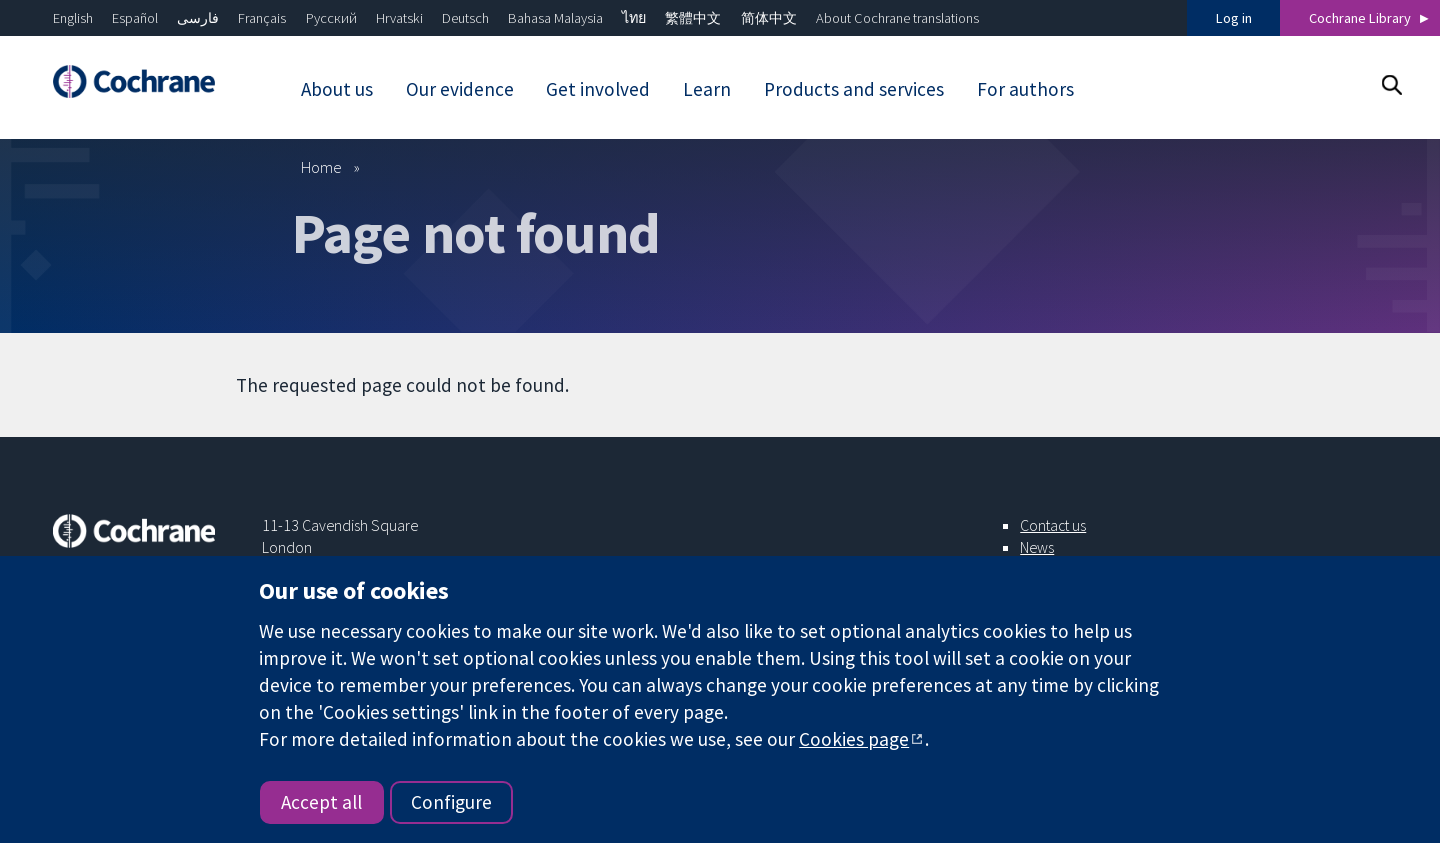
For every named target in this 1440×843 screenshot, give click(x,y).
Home (321, 167)
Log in (1234, 18)
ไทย (634, 18)
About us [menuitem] (337, 89)
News (1037, 547)
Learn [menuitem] (707, 89)
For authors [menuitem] (1025, 89)
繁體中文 (693, 18)
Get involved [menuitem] (598, 89)
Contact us (1053, 525)
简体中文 (769, 18)
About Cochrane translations (897, 18)
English (73, 18)
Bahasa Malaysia (555, 18)
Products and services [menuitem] (854, 89)
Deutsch (465, 18)
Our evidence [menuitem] (460, 89)
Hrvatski (399, 18)
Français (262, 18)
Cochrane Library (1360, 18)
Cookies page (854, 739)
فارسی (198, 18)
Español (135, 18)
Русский (331, 18)
